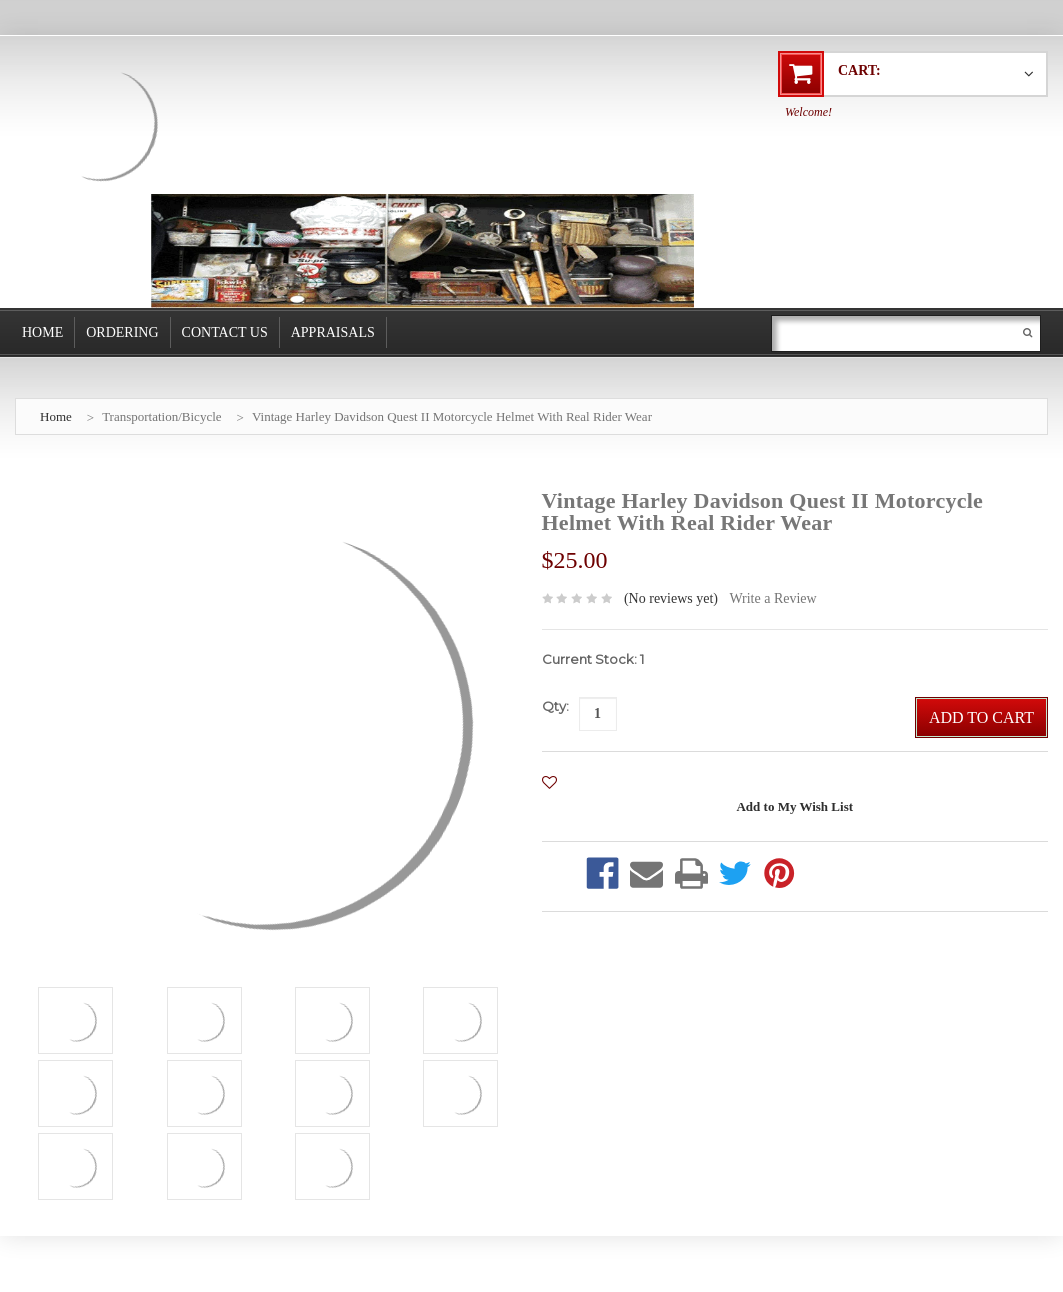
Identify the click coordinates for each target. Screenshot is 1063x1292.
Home (42, 332)
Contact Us (225, 332)
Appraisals (333, 332)
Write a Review (772, 598)
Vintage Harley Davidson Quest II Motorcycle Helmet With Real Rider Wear (452, 416)
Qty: (555, 706)
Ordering (122, 332)
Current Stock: (593, 659)
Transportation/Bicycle (161, 416)
